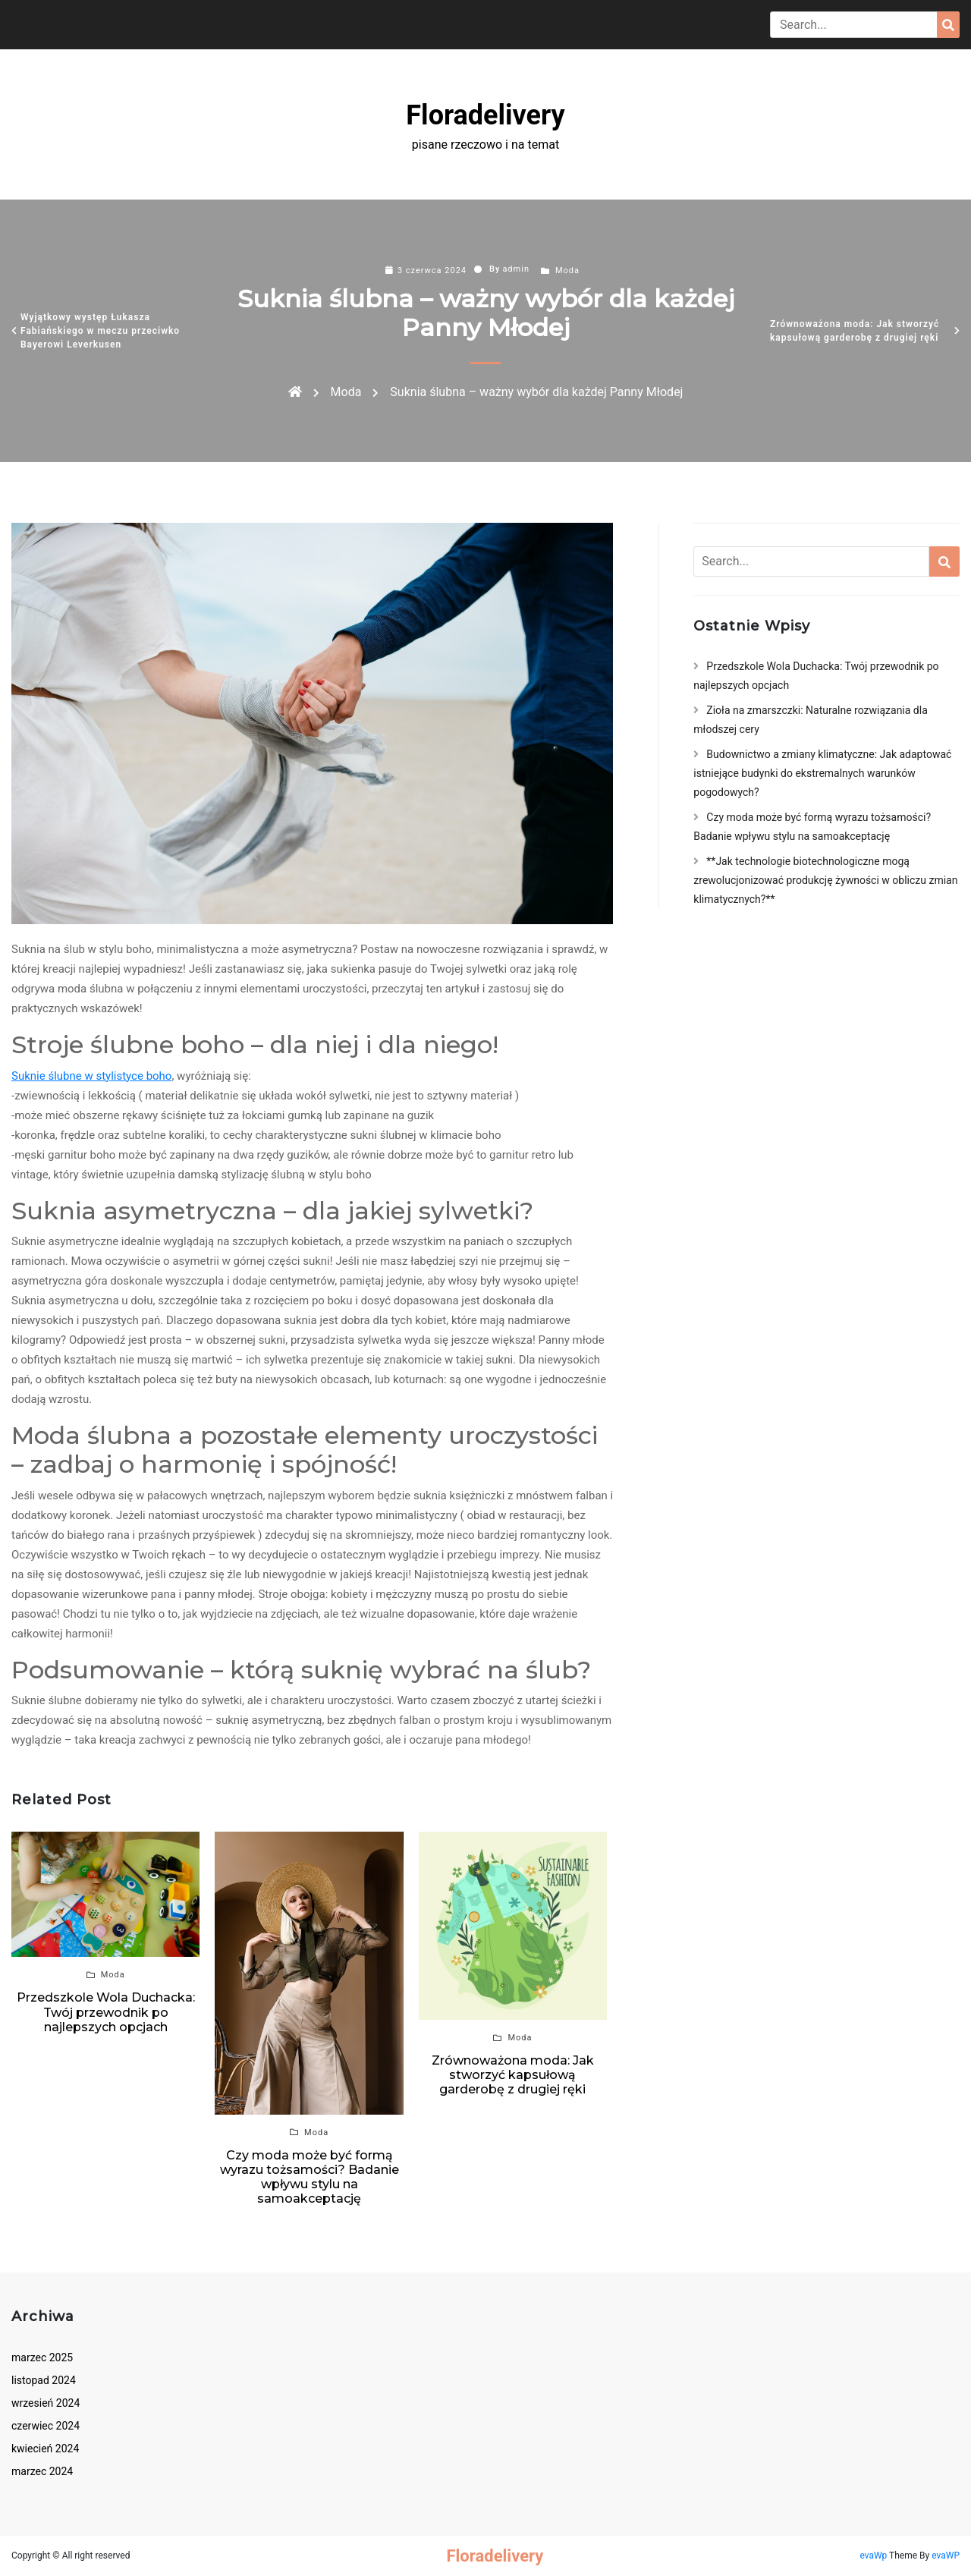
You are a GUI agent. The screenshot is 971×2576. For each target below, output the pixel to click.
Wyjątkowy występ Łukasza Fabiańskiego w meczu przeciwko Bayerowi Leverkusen (100, 331)
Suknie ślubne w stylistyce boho (91, 1076)
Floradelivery (485, 115)
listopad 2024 (43, 2380)
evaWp (874, 2555)
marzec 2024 (42, 2471)
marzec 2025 (42, 2357)
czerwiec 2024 (45, 2426)
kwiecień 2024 (45, 2448)
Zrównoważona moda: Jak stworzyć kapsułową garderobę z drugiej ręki (854, 331)
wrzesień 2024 (45, 2403)
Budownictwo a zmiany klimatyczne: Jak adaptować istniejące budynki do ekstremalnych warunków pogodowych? (822, 773)
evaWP (946, 2555)
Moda (567, 270)
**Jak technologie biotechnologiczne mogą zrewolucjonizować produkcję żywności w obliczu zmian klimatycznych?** (825, 880)
